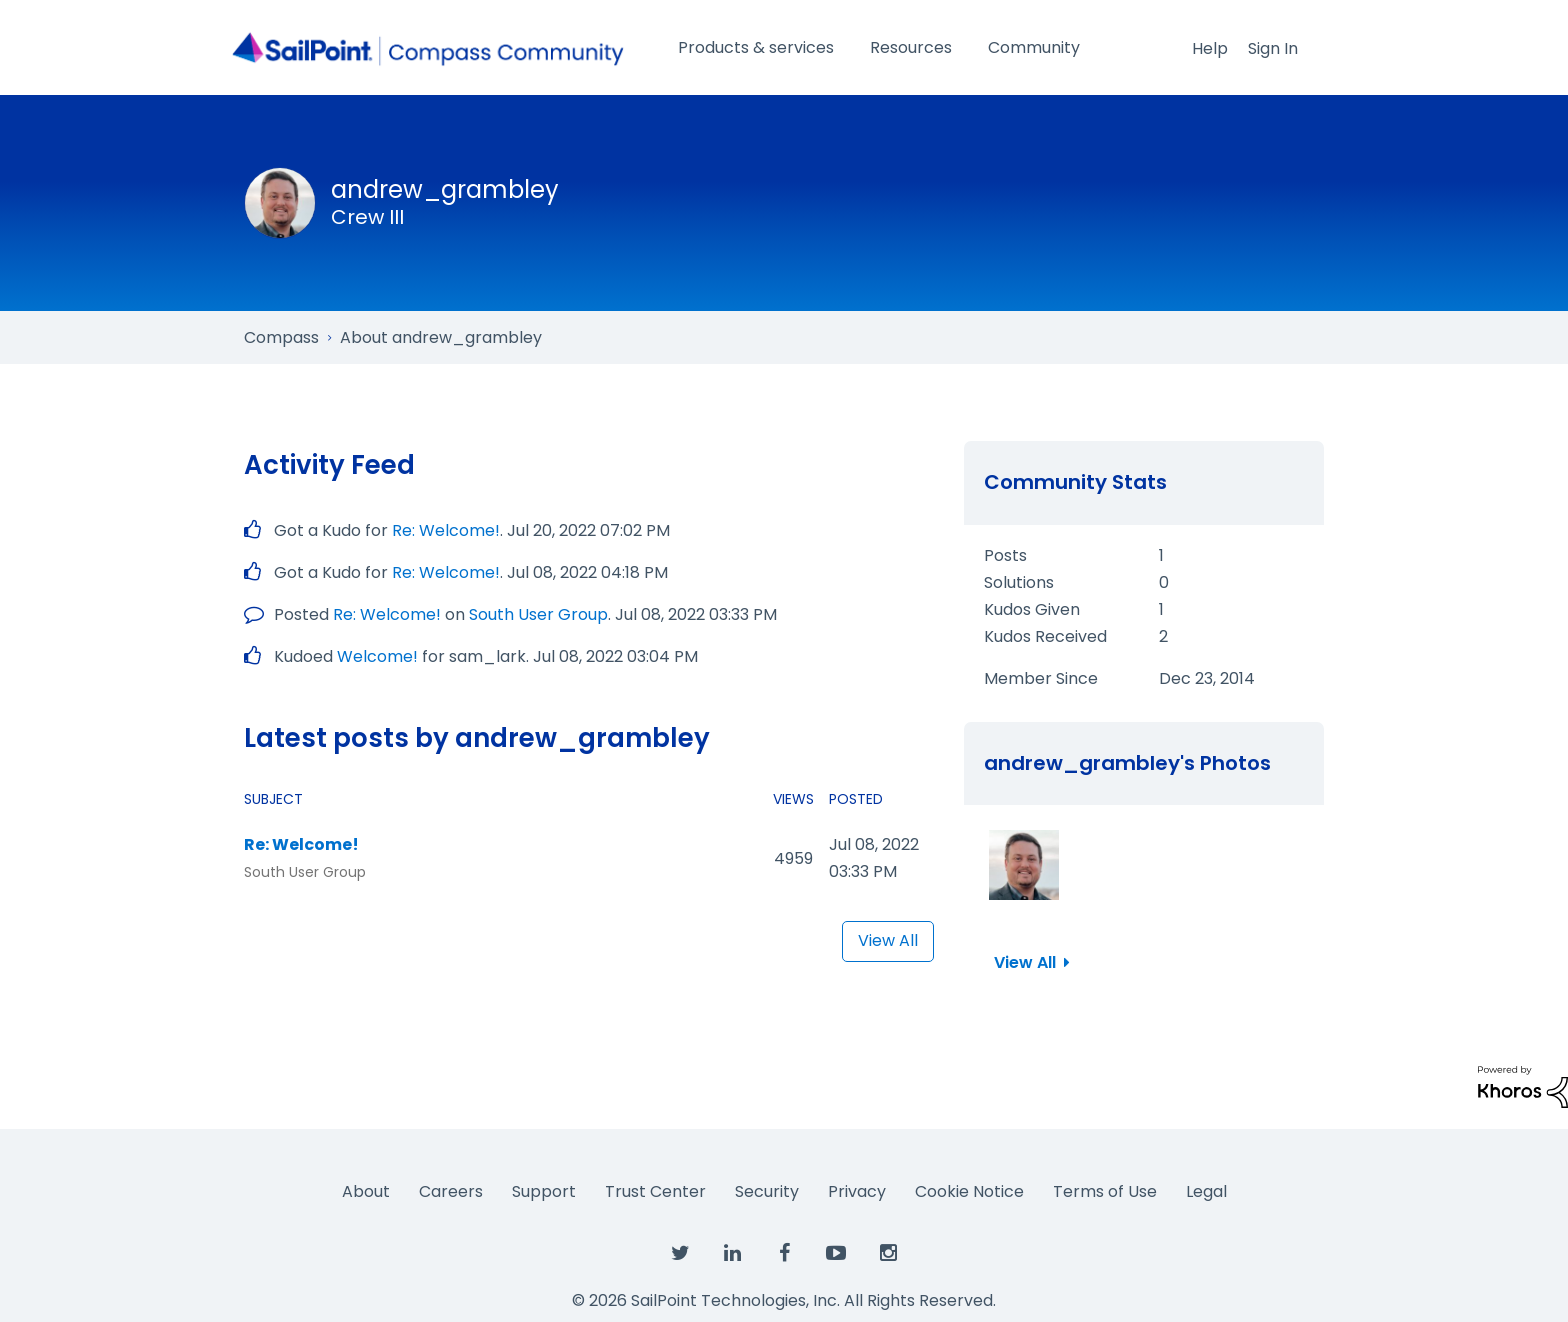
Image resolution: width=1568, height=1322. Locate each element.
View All (888, 940)
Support (544, 1191)
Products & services (756, 47)
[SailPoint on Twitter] (680, 1254)
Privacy (857, 1191)
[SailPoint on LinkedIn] (732, 1254)
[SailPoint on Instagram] (888, 1254)
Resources (911, 47)
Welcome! (377, 656)
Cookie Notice (969, 1191)
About (366, 1191)
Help (1210, 48)
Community (1034, 47)
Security (767, 1191)
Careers (451, 1191)
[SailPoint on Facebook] (784, 1254)
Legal (1206, 1191)
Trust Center (655, 1191)
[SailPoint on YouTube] (836, 1254)
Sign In (1273, 48)
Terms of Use (1105, 1191)
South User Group (538, 614)
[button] (1024, 865)
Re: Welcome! (446, 530)
